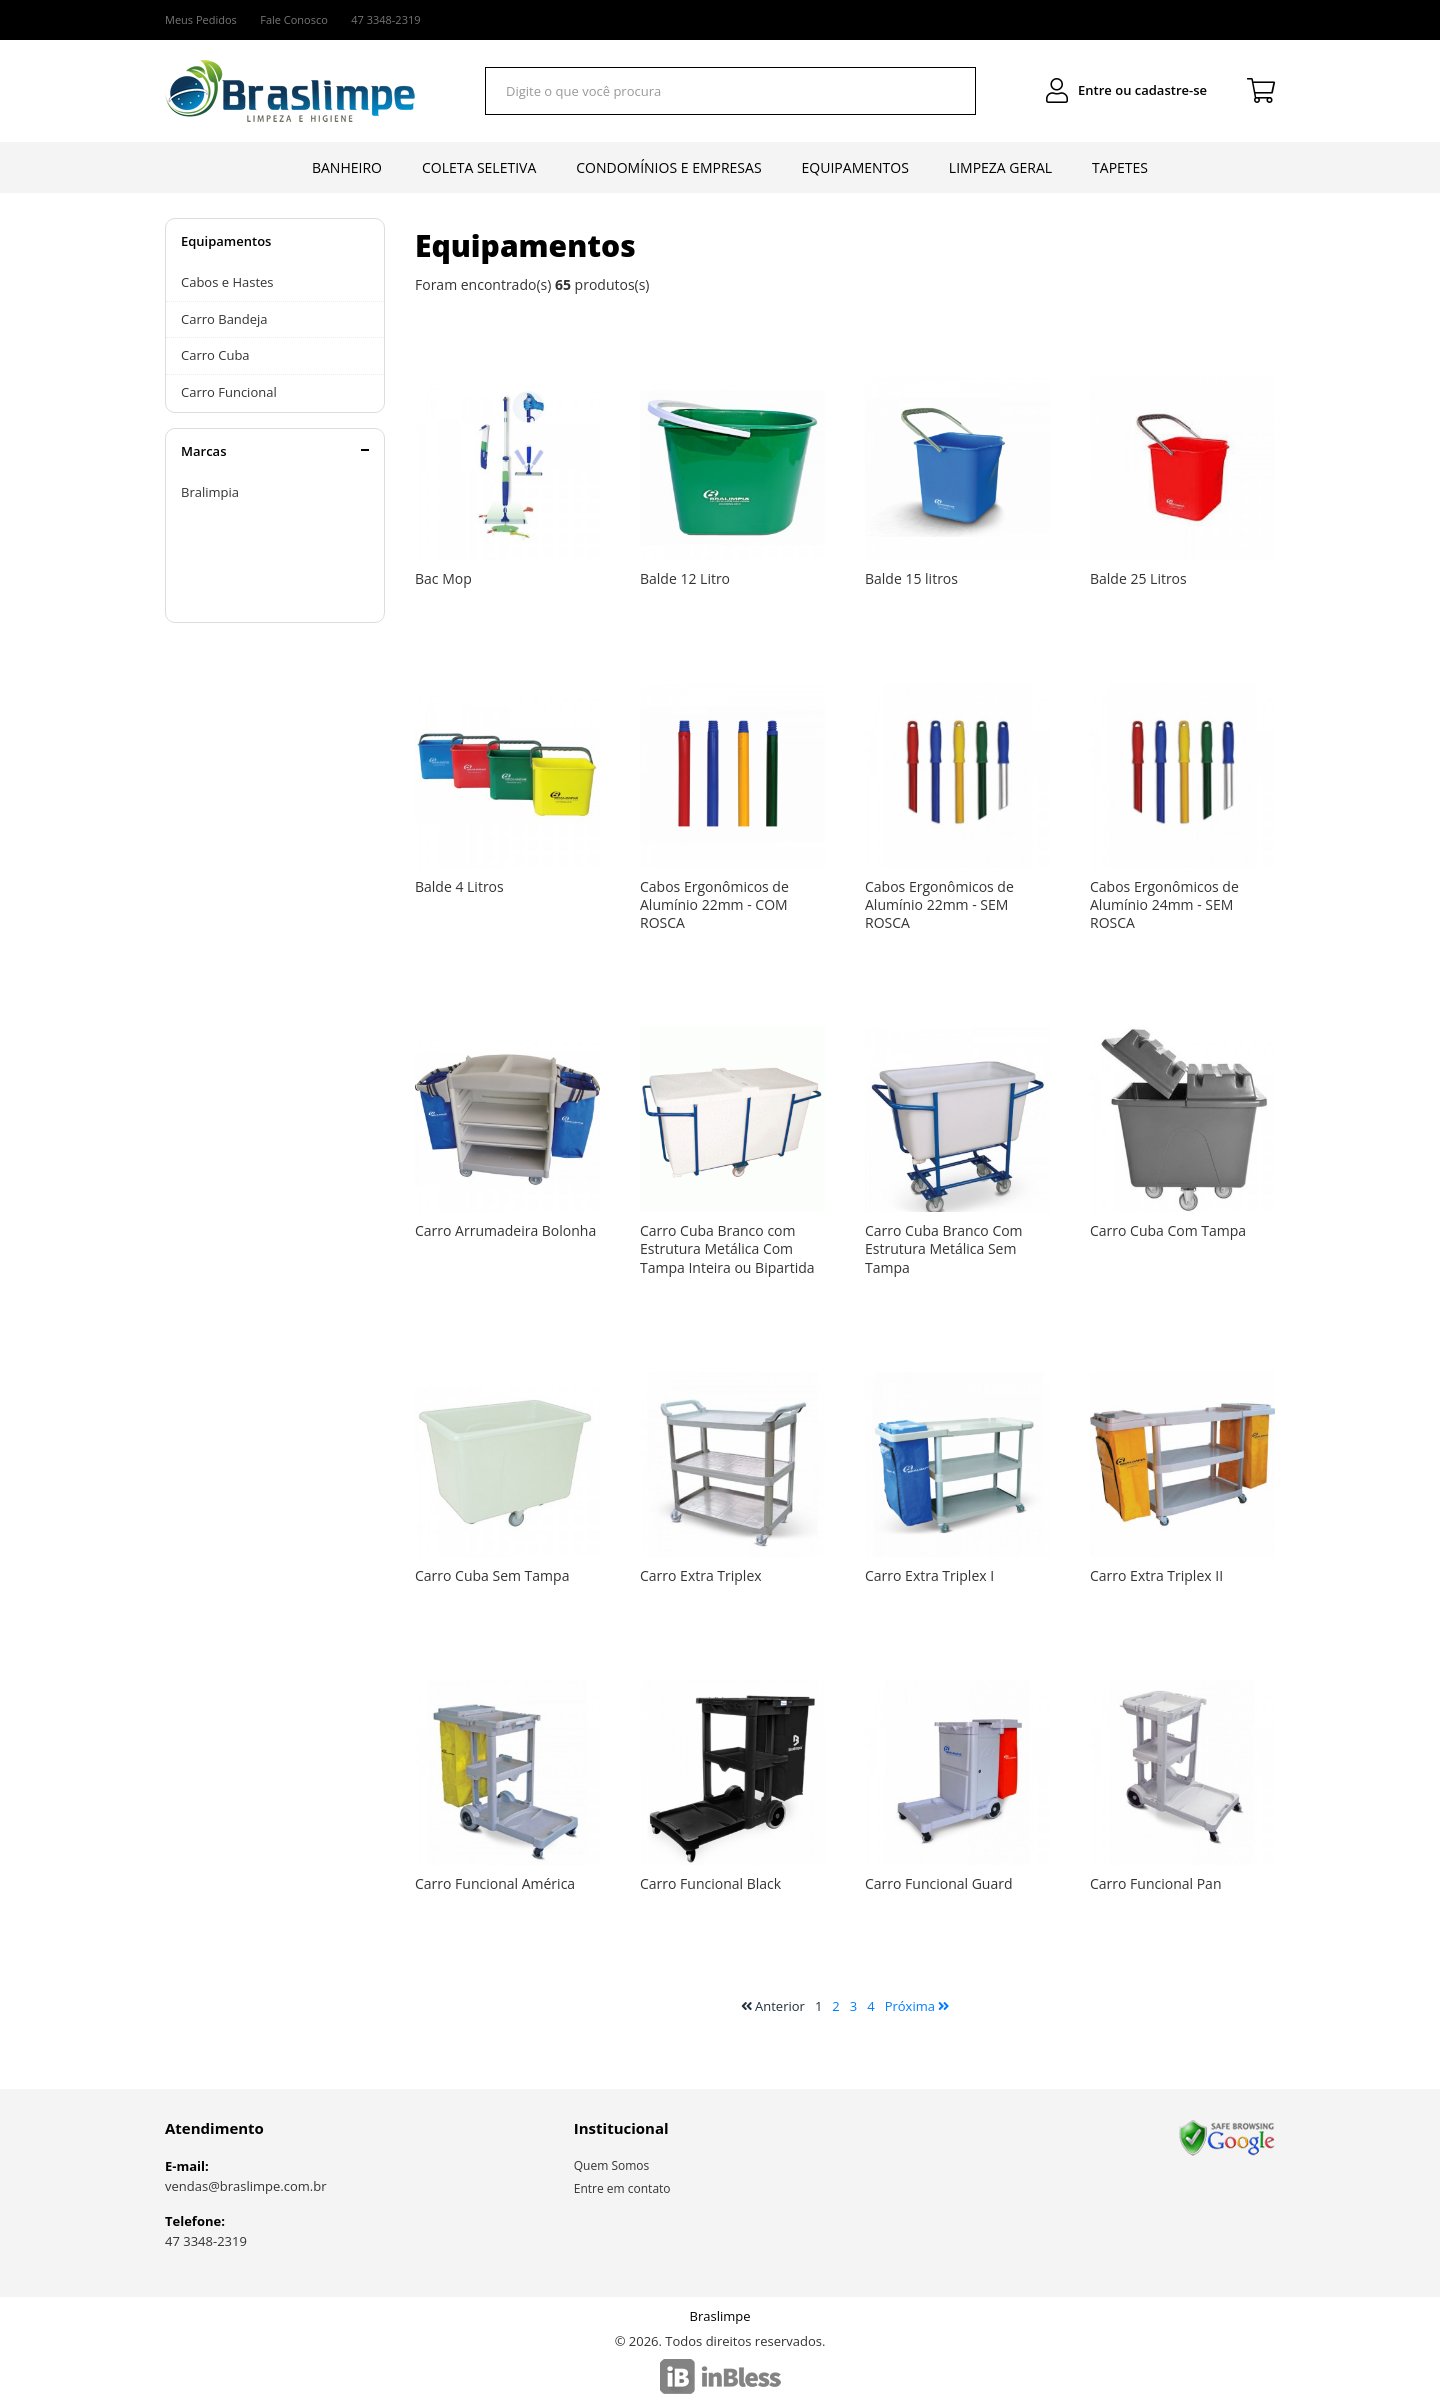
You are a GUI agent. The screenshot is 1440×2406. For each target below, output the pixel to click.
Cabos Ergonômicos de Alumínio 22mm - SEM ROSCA (939, 904)
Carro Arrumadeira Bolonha (505, 1230)
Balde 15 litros (911, 578)
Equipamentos (855, 167)
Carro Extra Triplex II (1156, 1575)
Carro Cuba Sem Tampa (492, 1575)
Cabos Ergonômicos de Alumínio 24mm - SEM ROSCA (1164, 904)
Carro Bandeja (224, 319)
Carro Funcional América (495, 1883)
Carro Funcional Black (710, 1883)
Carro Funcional (229, 392)
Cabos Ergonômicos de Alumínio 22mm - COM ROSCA (714, 904)
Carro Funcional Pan (1155, 1883)
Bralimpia (210, 492)
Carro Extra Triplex (701, 1575)
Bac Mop (443, 578)
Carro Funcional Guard (939, 1883)
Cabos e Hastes (227, 282)
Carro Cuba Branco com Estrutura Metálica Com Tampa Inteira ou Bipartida (727, 1248)
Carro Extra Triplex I (929, 1575)
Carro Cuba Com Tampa (1168, 1230)
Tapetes (1120, 167)
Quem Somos (612, 2165)
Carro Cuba (215, 355)
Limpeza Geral (1000, 167)
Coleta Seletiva (479, 167)
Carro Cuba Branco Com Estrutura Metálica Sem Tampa (944, 1248)
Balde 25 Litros (1138, 578)
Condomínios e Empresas (668, 167)
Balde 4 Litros (459, 886)
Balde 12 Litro (685, 578)
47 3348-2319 (206, 2241)
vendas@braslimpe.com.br (246, 2186)
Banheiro (347, 167)
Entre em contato (622, 2188)
